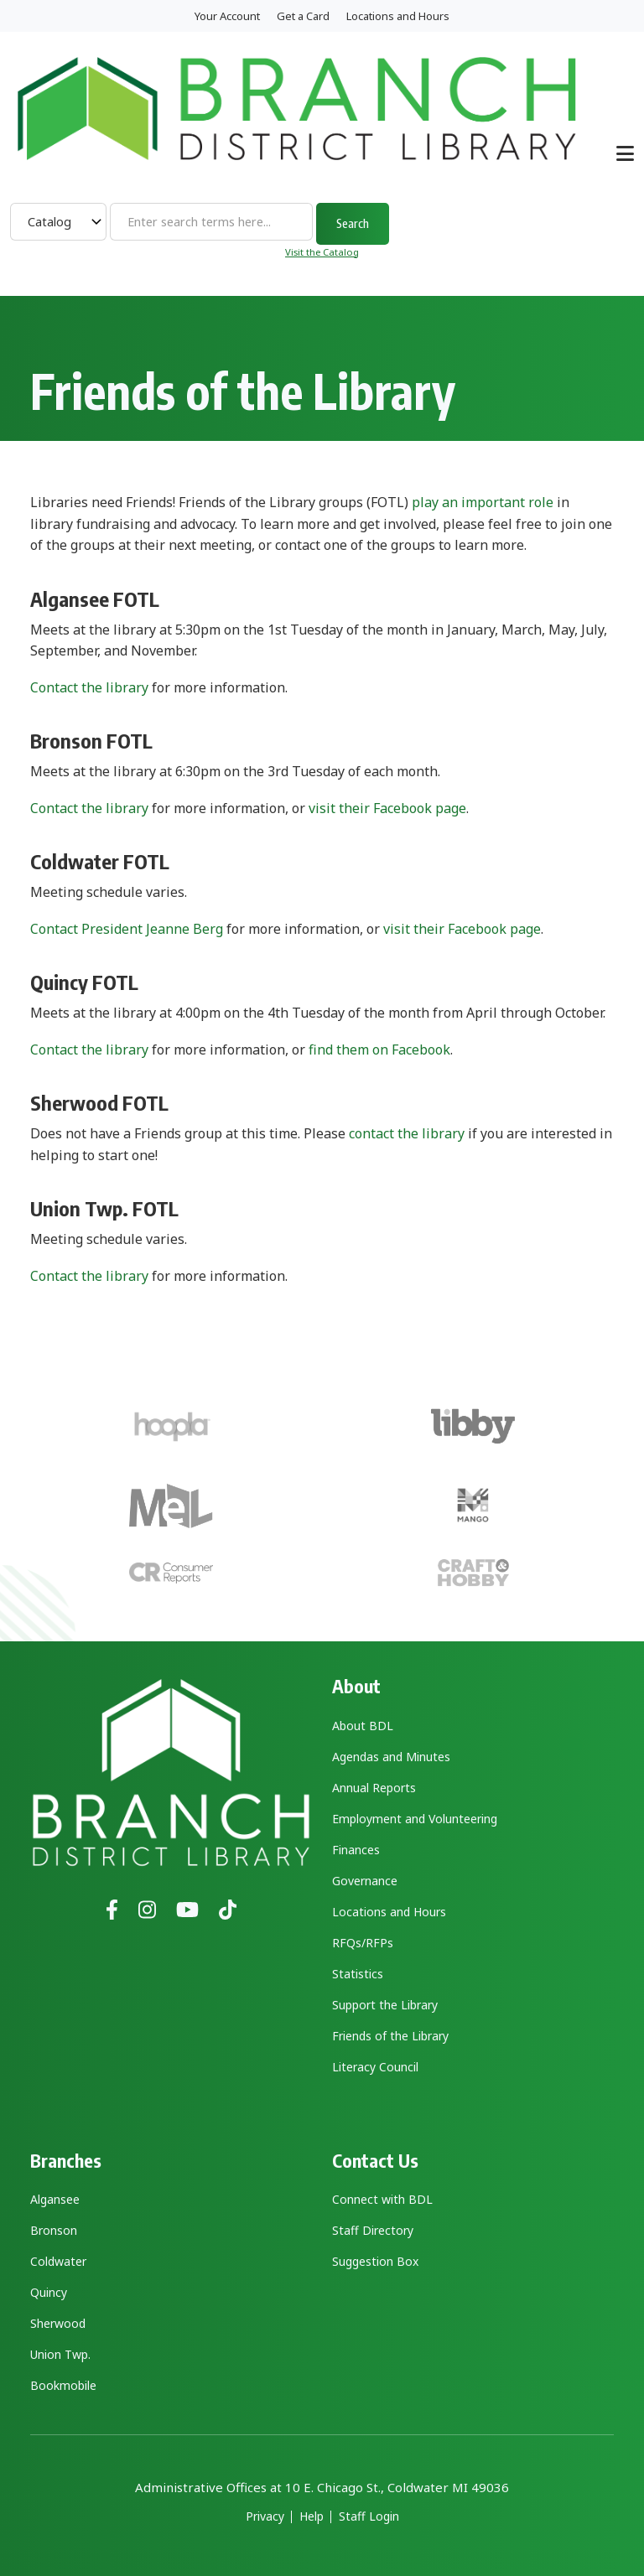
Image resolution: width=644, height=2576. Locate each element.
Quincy (48, 2292)
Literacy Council (375, 2067)
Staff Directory (372, 2230)
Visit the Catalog (322, 252)
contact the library (407, 1133)
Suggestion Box (375, 2261)
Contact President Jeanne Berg (126, 929)
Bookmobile (63, 2385)
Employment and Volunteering (414, 1819)
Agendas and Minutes (391, 1757)
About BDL (362, 1726)
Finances (356, 1850)
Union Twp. (60, 2354)
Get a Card (303, 15)
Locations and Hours (397, 15)
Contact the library (89, 687)
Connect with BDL (382, 2199)
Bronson (53, 2230)
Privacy (265, 2516)
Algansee (55, 2199)
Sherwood (58, 2323)
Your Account (227, 15)
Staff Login (369, 2516)
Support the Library (385, 2005)
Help (311, 2516)
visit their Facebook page (387, 808)
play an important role (482, 502)
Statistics (357, 1974)
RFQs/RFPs (362, 1943)
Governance (364, 1881)
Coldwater (58, 2261)
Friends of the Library (390, 2036)
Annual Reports (374, 1788)
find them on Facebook (379, 1049)
